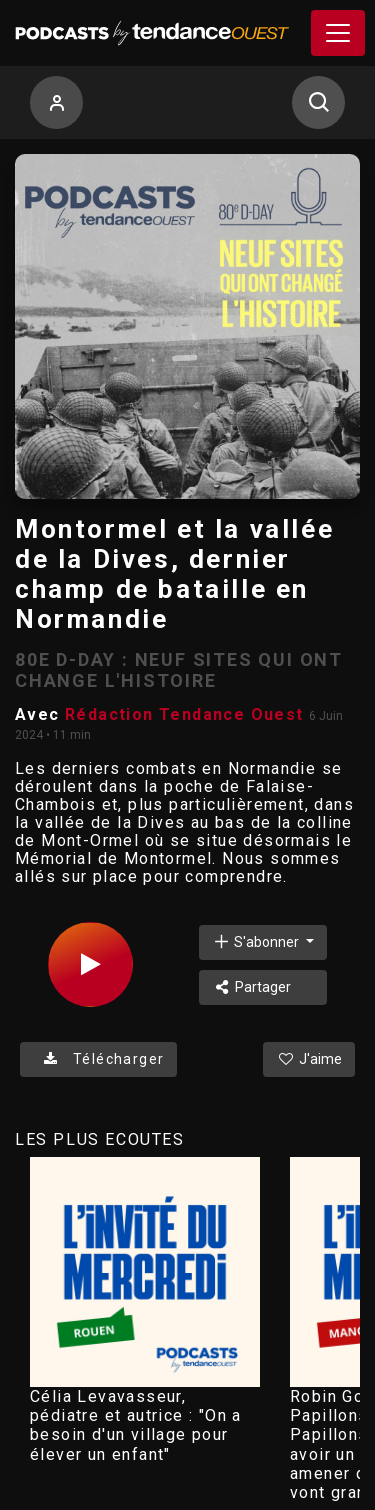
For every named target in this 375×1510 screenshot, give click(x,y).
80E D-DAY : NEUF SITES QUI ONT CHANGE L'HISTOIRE (179, 670)
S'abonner (257, 941)
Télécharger (98, 1059)
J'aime (309, 1059)
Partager (251, 987)
